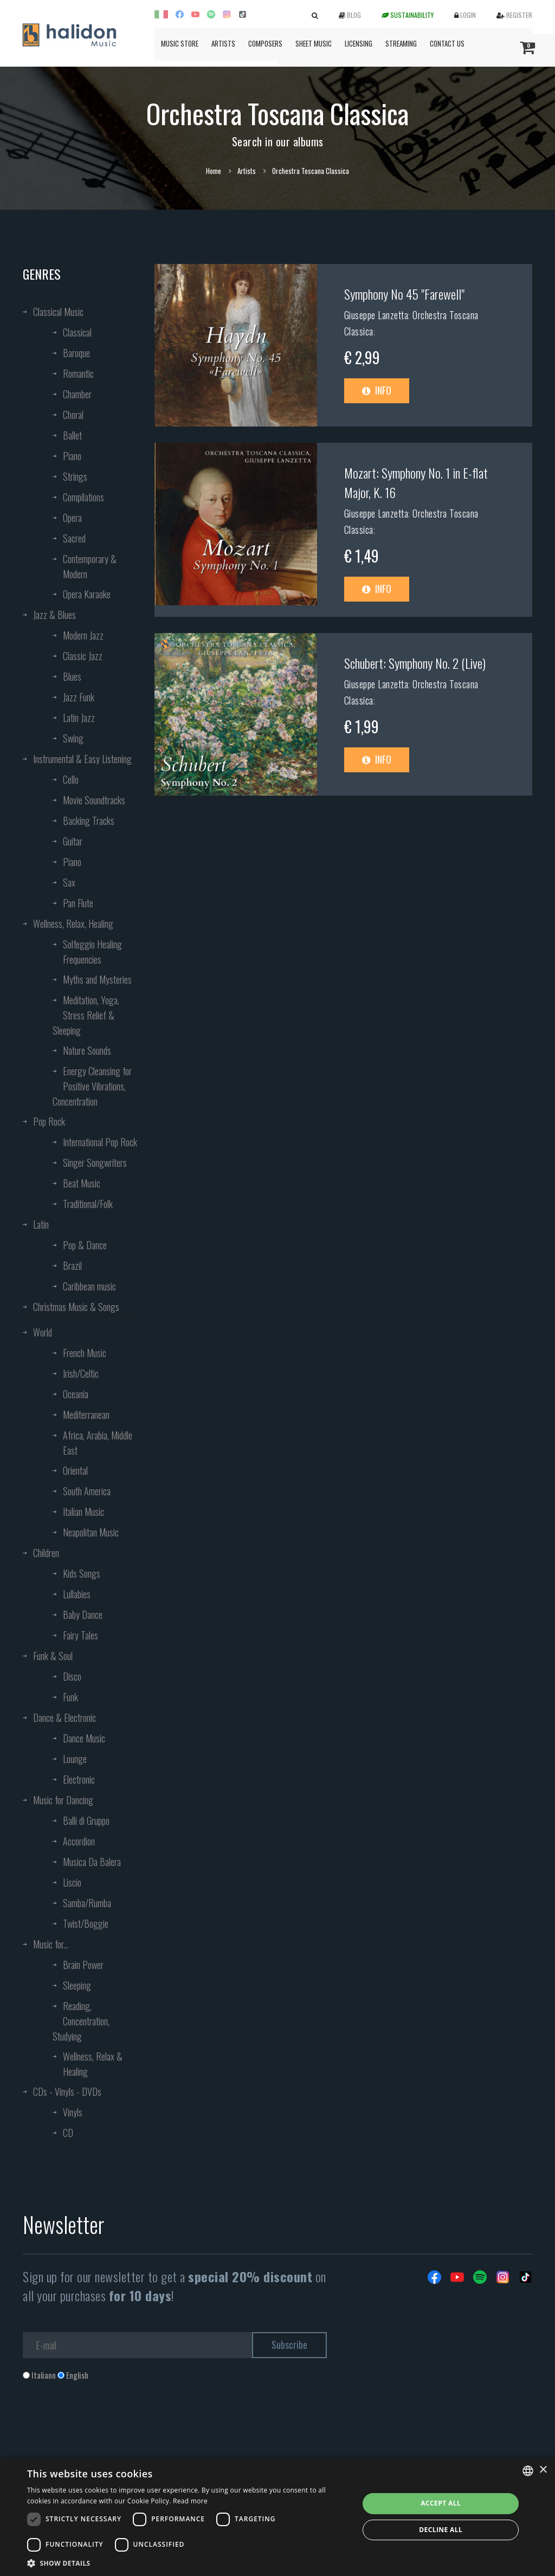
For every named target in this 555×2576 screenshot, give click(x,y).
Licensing (358, 43)
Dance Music (84, 1738)
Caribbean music (89, 1286)
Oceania (75, 1394)
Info (376, 390)
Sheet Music (313, 43)
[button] (188, 2563)
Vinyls (72, 2112)
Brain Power (83, 1965)
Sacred (74, 538)
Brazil (72, 1265)
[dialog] (277, 2516)
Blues (72, 676)
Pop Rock (49, 1121)
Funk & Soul (53, 1656)
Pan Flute (78, 903)
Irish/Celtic (81, 1373)
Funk (70, 1697)
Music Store (179, 43)
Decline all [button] (440, 2529)
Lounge (75, 1759)
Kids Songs (81, 1573)
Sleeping (77, 1985)
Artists (223, 43)
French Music (84, 1353)
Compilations (83, 497)
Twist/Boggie (85, 1923)
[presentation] (105, 2425)
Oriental (75, 1470)
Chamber (77, 394)
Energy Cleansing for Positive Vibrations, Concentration (92, 1086)
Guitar (72, 841)
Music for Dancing (63, 1800)
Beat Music (81, 1183)
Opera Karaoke (87, 594)
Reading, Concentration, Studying (81, 2021)
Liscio (72, 1882)
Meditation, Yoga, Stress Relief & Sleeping (86, 1015)
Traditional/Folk (88, 1204)
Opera (72, 518)
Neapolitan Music (91, 1532)
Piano (72, 456)
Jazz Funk (78, 697)
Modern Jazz (83, 635)
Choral (73, 415)
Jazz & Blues (54, 615)
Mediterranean (86, 1415)
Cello (71, 779)
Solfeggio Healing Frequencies (92, 951)
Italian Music (83, 1512)
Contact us (447, 43)
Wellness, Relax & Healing (92, 2063)
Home (213, 170)
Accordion (79, 1841)
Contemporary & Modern (90, 566)
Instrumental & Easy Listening (82, 759)
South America (87, 1491)
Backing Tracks (88, 821)
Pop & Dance (85, 1245)
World (42, 1332)
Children (46, 1553)
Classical (77, 332)
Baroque (76, 353)
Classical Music (58, 312)
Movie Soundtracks (94, 800)
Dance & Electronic (64, 1717)
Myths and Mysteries (97, 979)
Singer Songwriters (95, 1162)
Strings (75, 476)
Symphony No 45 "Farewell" (404, 294)
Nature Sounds (87, 1050)
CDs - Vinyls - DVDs (67, 2091)
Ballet (72, 435)
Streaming (401, 43)
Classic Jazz (82, 656)
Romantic (78, 373)
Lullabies (77, 1594)
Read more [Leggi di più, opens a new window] (190, 2501)
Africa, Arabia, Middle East (97, 1442)
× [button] (543, 2470)
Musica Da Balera (92, 1862)
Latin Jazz (79, 718)
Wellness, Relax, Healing (73, 923)
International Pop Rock (100, 1142)
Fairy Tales (80, 1635)
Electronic (79, 1779)
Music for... (50, 1944)
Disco (72, 1676)
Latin (41, 1224)
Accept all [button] (441, 2503)
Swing (73, 738)
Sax (69, 882)
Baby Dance (82, 1614)
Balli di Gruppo (86, 1820)
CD (68, 2133)
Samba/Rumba (87, 1903)
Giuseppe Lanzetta (376, 315)
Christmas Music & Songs (76, 1307)
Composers (265, 43)
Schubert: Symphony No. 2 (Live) (415, 663)
